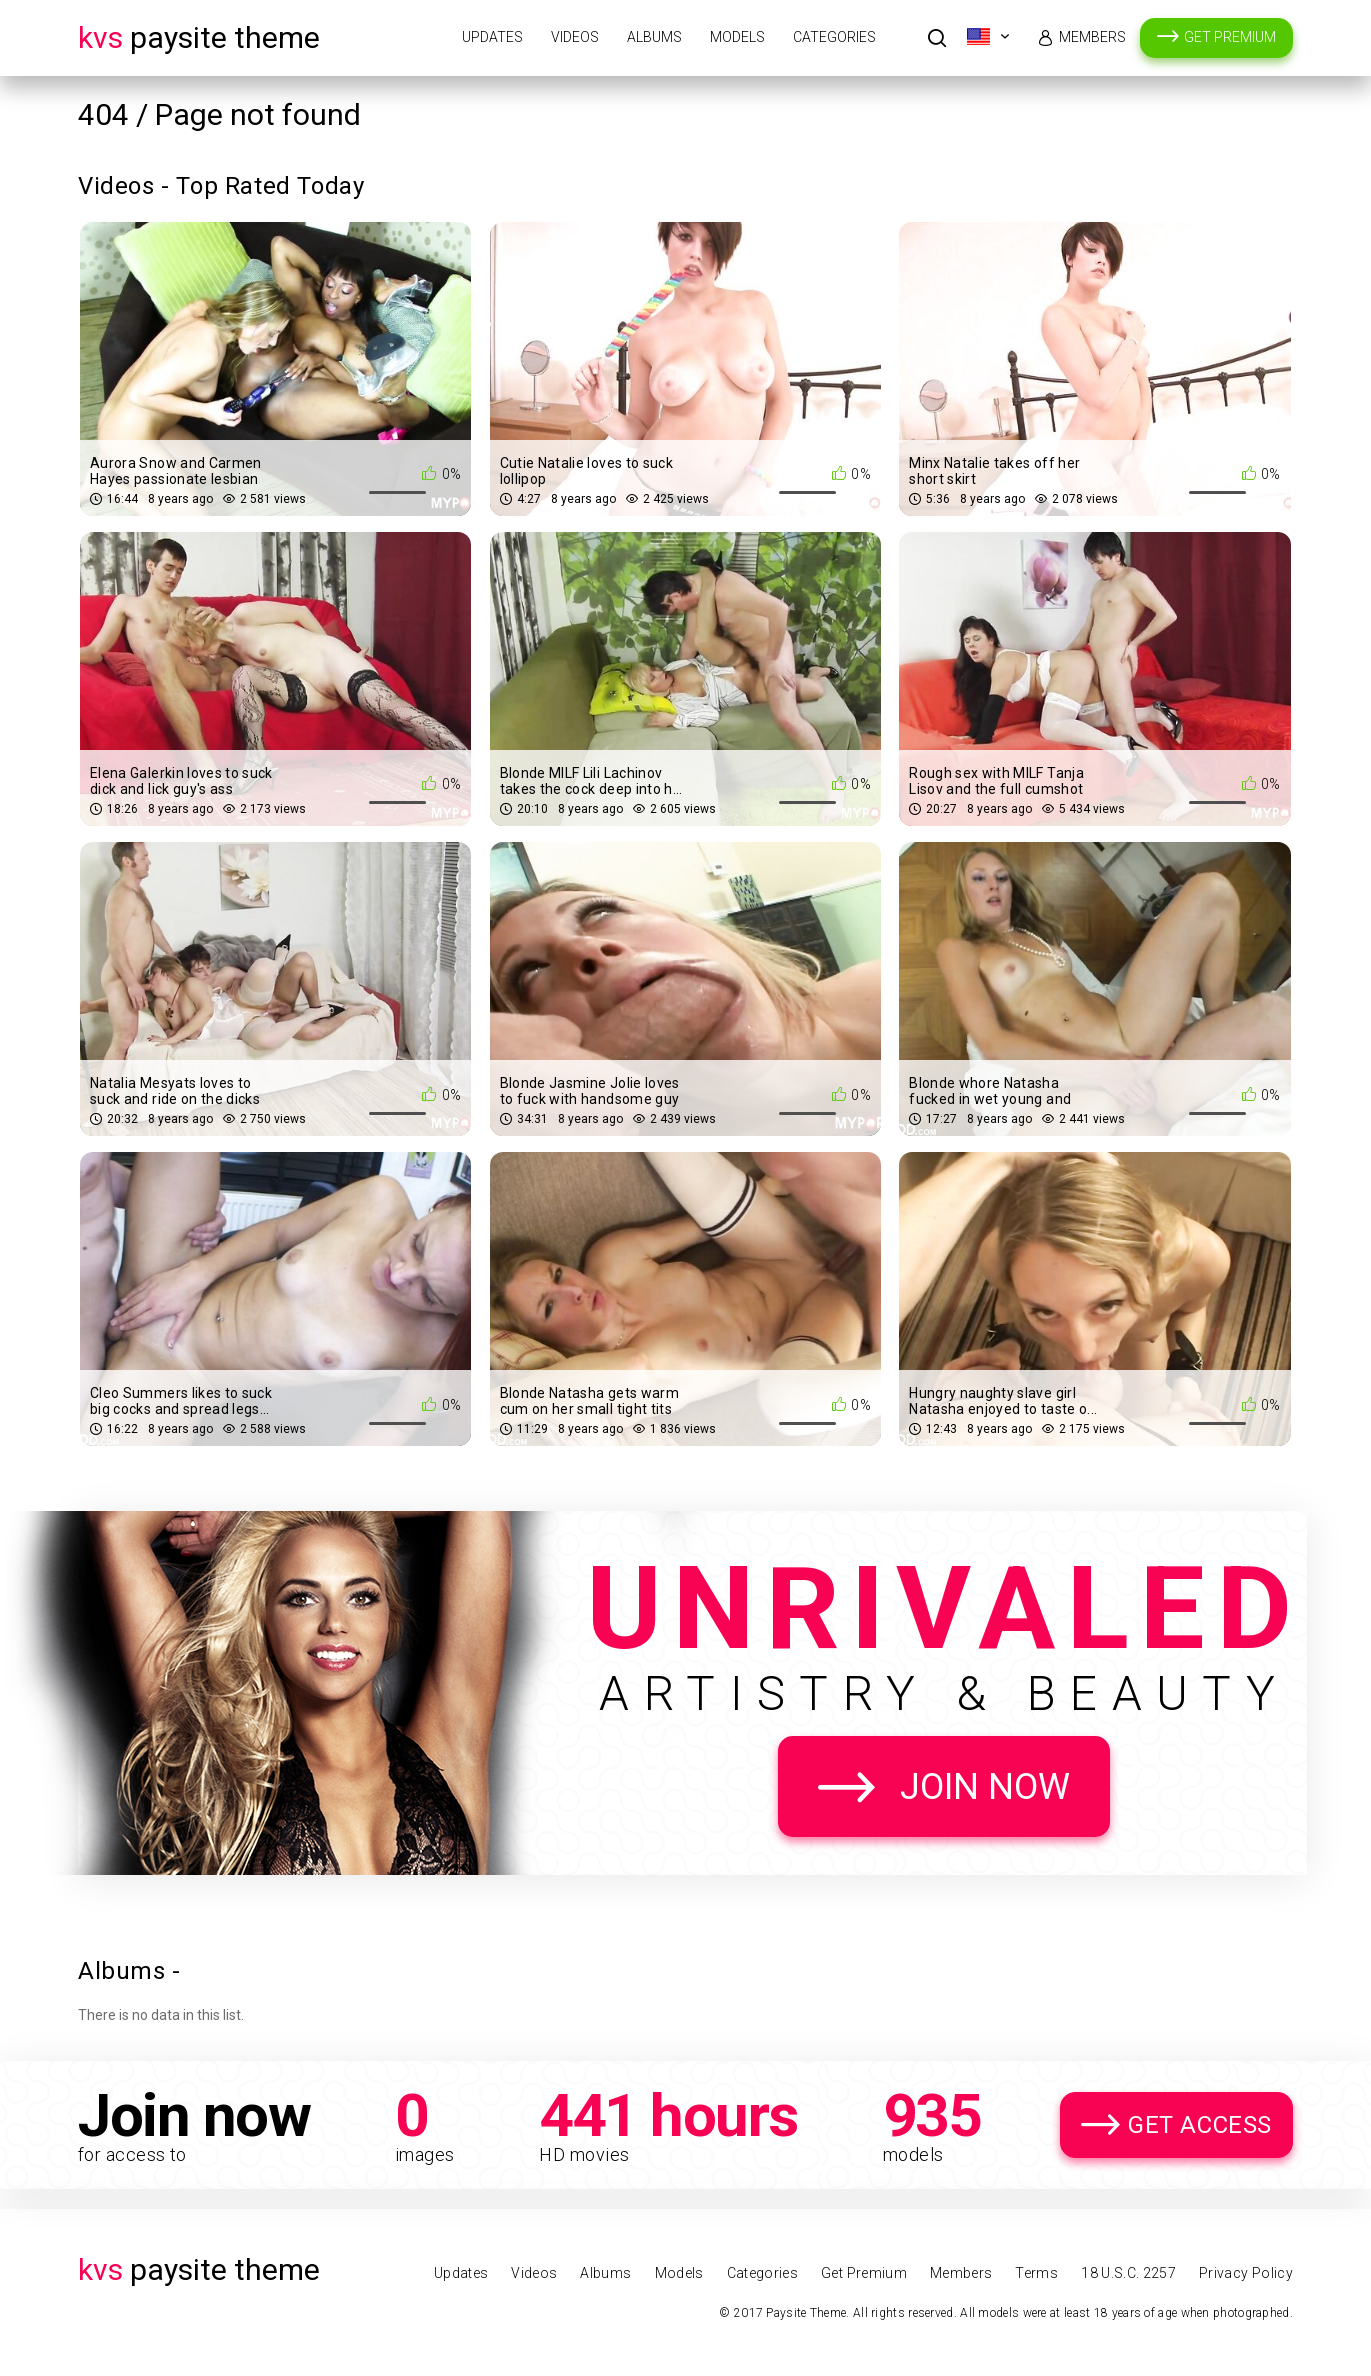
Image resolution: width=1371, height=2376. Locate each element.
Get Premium (1230, 37)
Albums (654, 37)
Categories (834, 37)
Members (1092, 37)
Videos (575, 37)
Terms (1036, 2273)
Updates (492, 37)
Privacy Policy (1246, 2273)
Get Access (1200, 2125)
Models (737, 37)
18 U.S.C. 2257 (1128, 2273)
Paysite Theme (199, 37)
